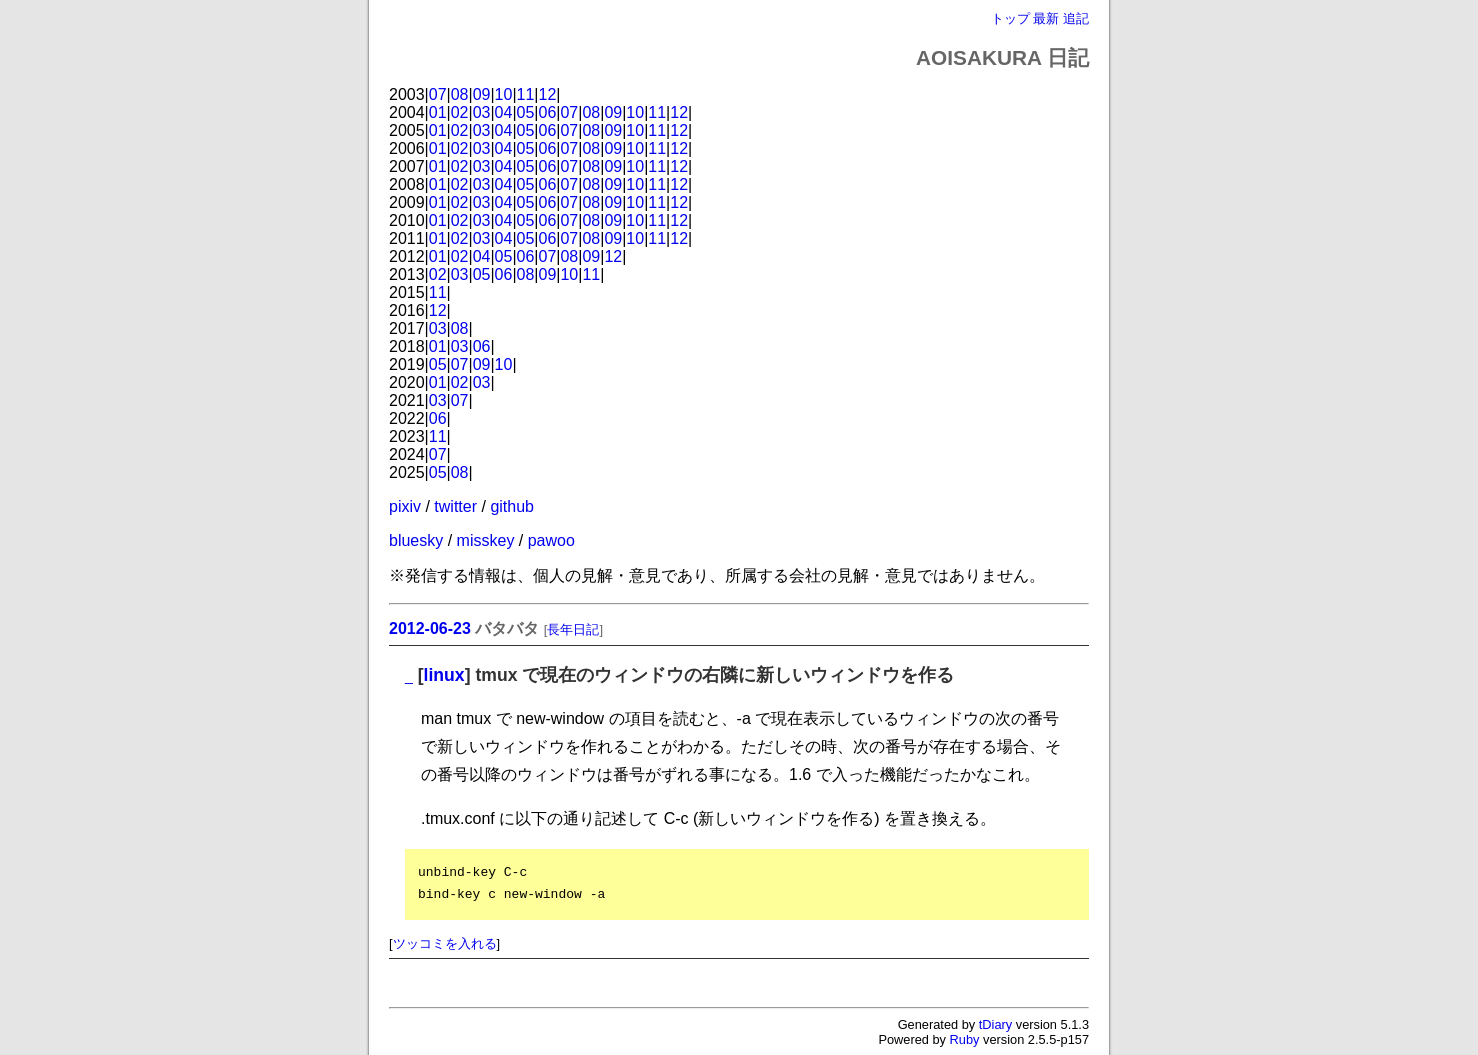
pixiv (405, 506)
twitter (455, 506)
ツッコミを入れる (445, 943)
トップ (1010, 18)
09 (482, 94)
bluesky (416, 540)
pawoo (551, 540)
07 (438, 94)
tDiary (995, 1024)
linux (444, 675)
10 (504, 94)
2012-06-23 (430, 628)
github (512, 506)
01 (438, 112)
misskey (486, 540)
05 (526, 112)
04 (504, 112)
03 (482, 112)
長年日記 (573, 629)
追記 (1076, 18)
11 (526, 94)
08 (460, 94)
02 (460, 112)
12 (548, 94)
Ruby (965, 1039)
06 (548, 112)
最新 (1046, 18)
